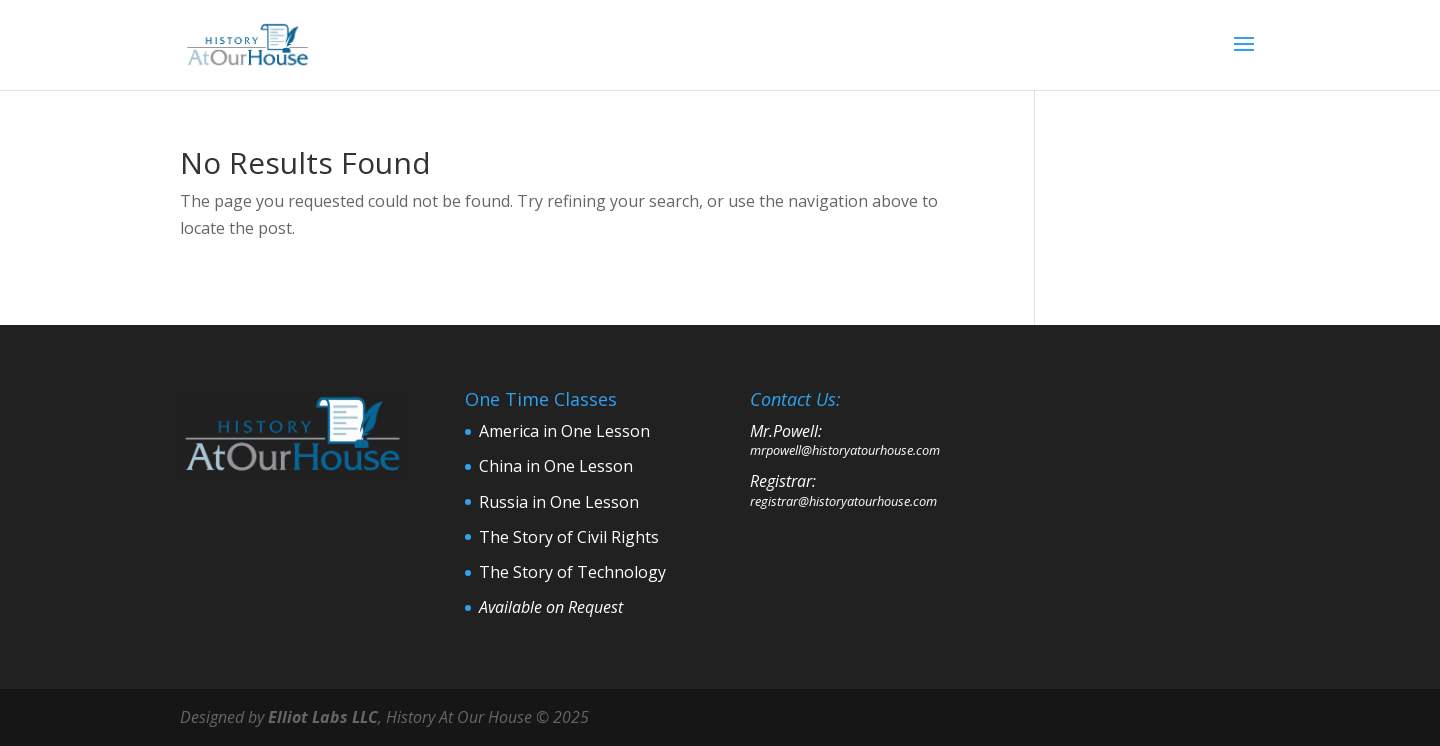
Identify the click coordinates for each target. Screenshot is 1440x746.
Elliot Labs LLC (323, 717)
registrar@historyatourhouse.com (843, 501)
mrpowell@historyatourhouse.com (845, 450)
